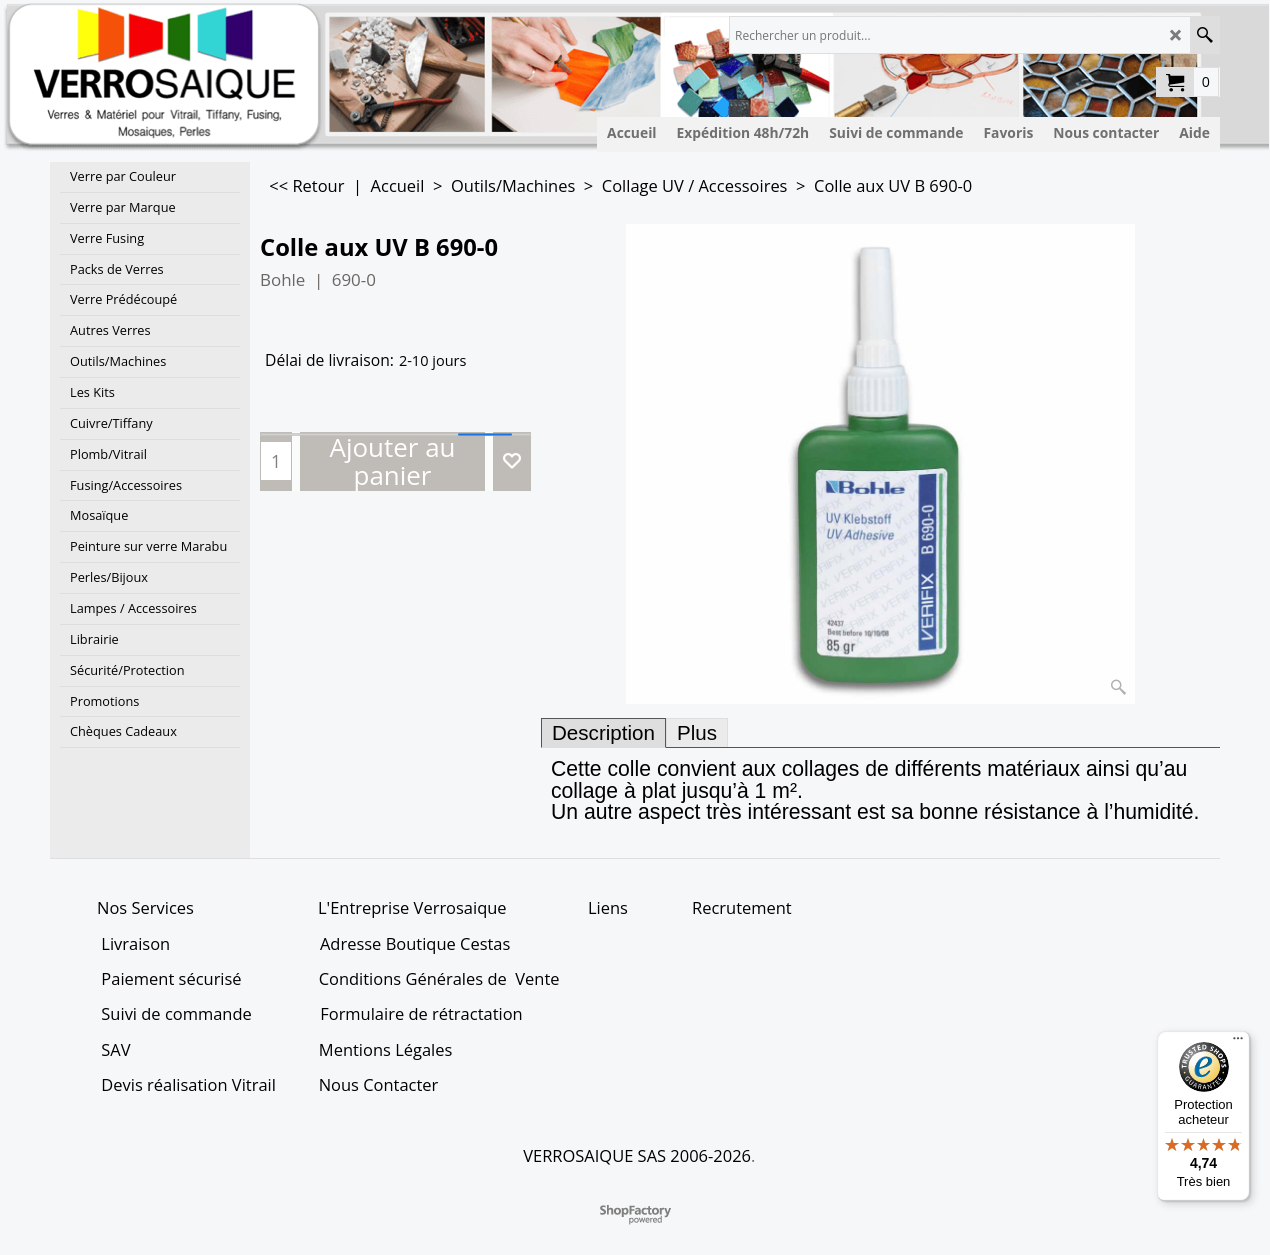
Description (603, 732)
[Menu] (1238, 1043)
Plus (697, 732)
